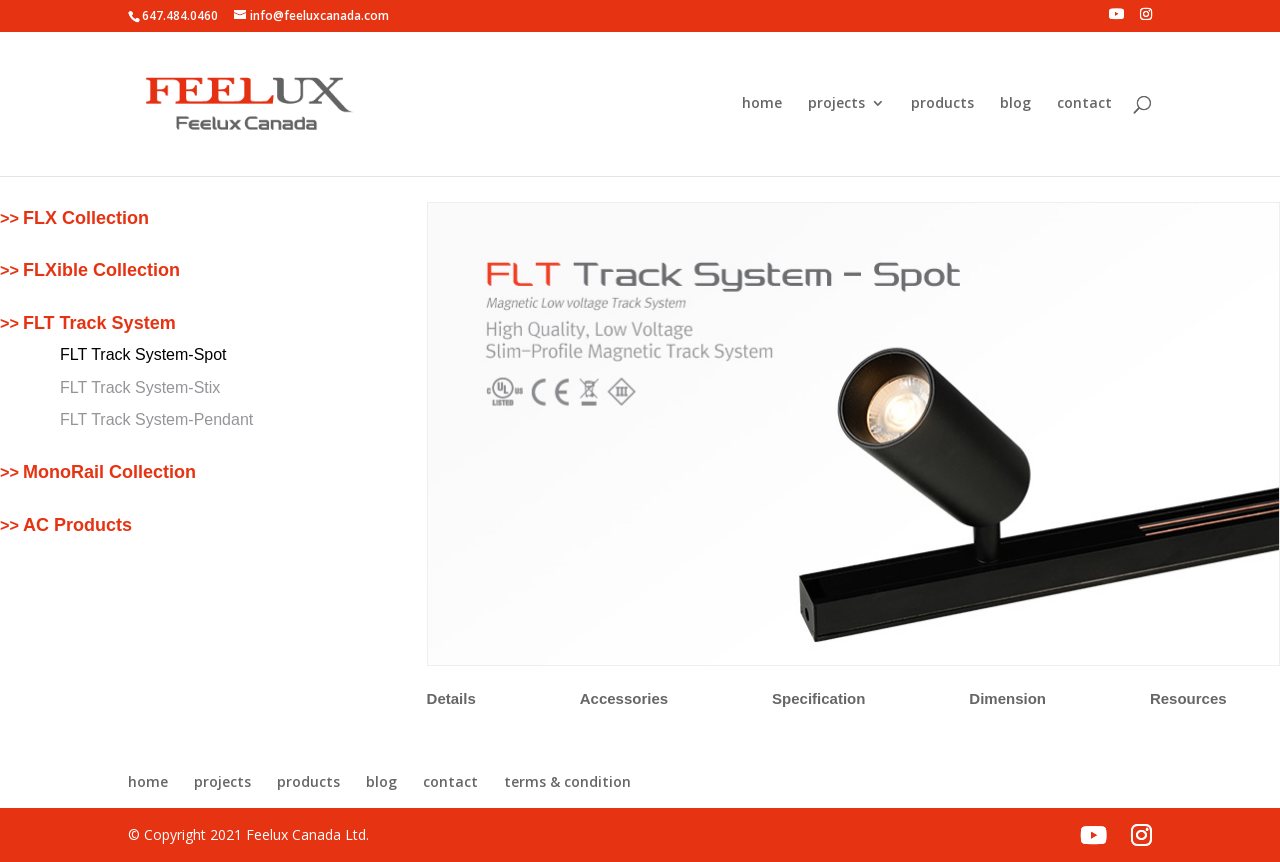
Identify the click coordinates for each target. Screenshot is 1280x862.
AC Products (77, 525)
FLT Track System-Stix (140, 387)
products (942, 104)
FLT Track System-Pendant (156, 419)
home (762, 104)
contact (1084, 104)
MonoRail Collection (109, 472)
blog (1015, 104)
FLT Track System (99, 323)
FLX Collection (86, 218)
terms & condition (567, 781)
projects (836, 104)
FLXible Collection (101, 270)
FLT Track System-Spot (143, 354)
